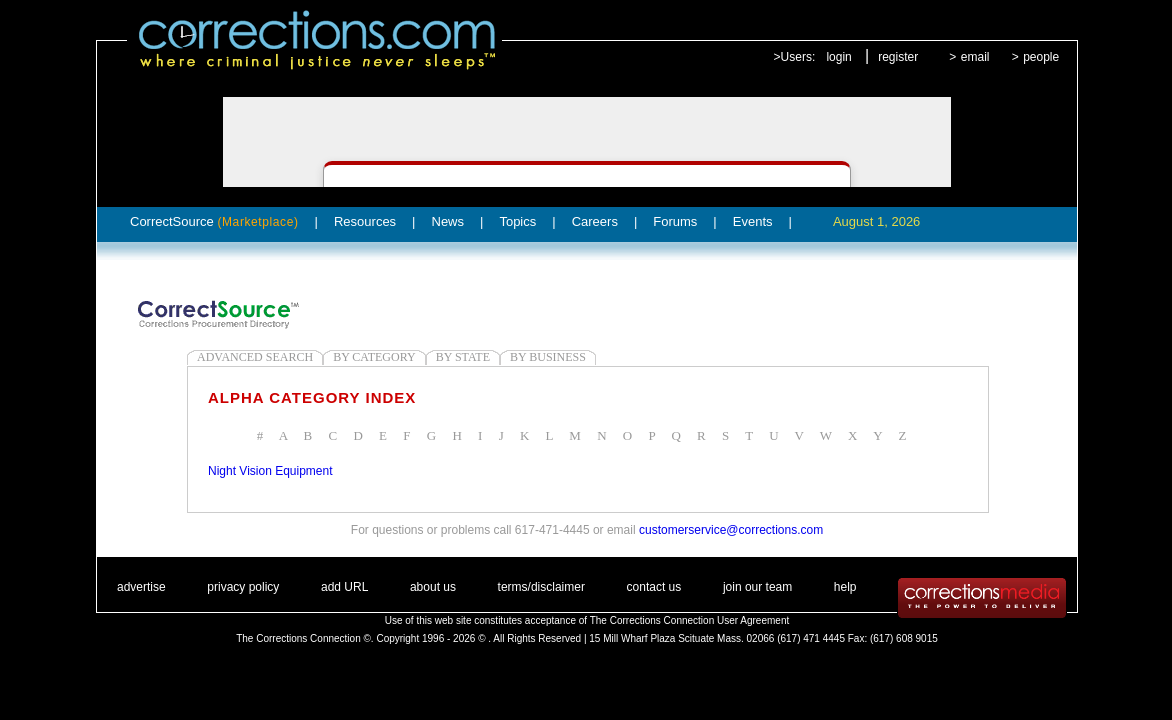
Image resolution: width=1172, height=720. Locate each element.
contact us (654, 587)
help (845, 587)
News (448, 221)
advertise (141, 587)
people (1041, 57)
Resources (365, 221)
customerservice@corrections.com (731, 530)
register (898, 57)
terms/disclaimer (541, 587)
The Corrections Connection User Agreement (690, 620)
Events (753, 221)
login (838, 57)
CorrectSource (214, 221)
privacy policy (243, 587)
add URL (344, 587)
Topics (517, 221)
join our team (757, 587)
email (975, 57)
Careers (595, 221)
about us (433, 587)
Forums (675, 221)
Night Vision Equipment (270, 471)
